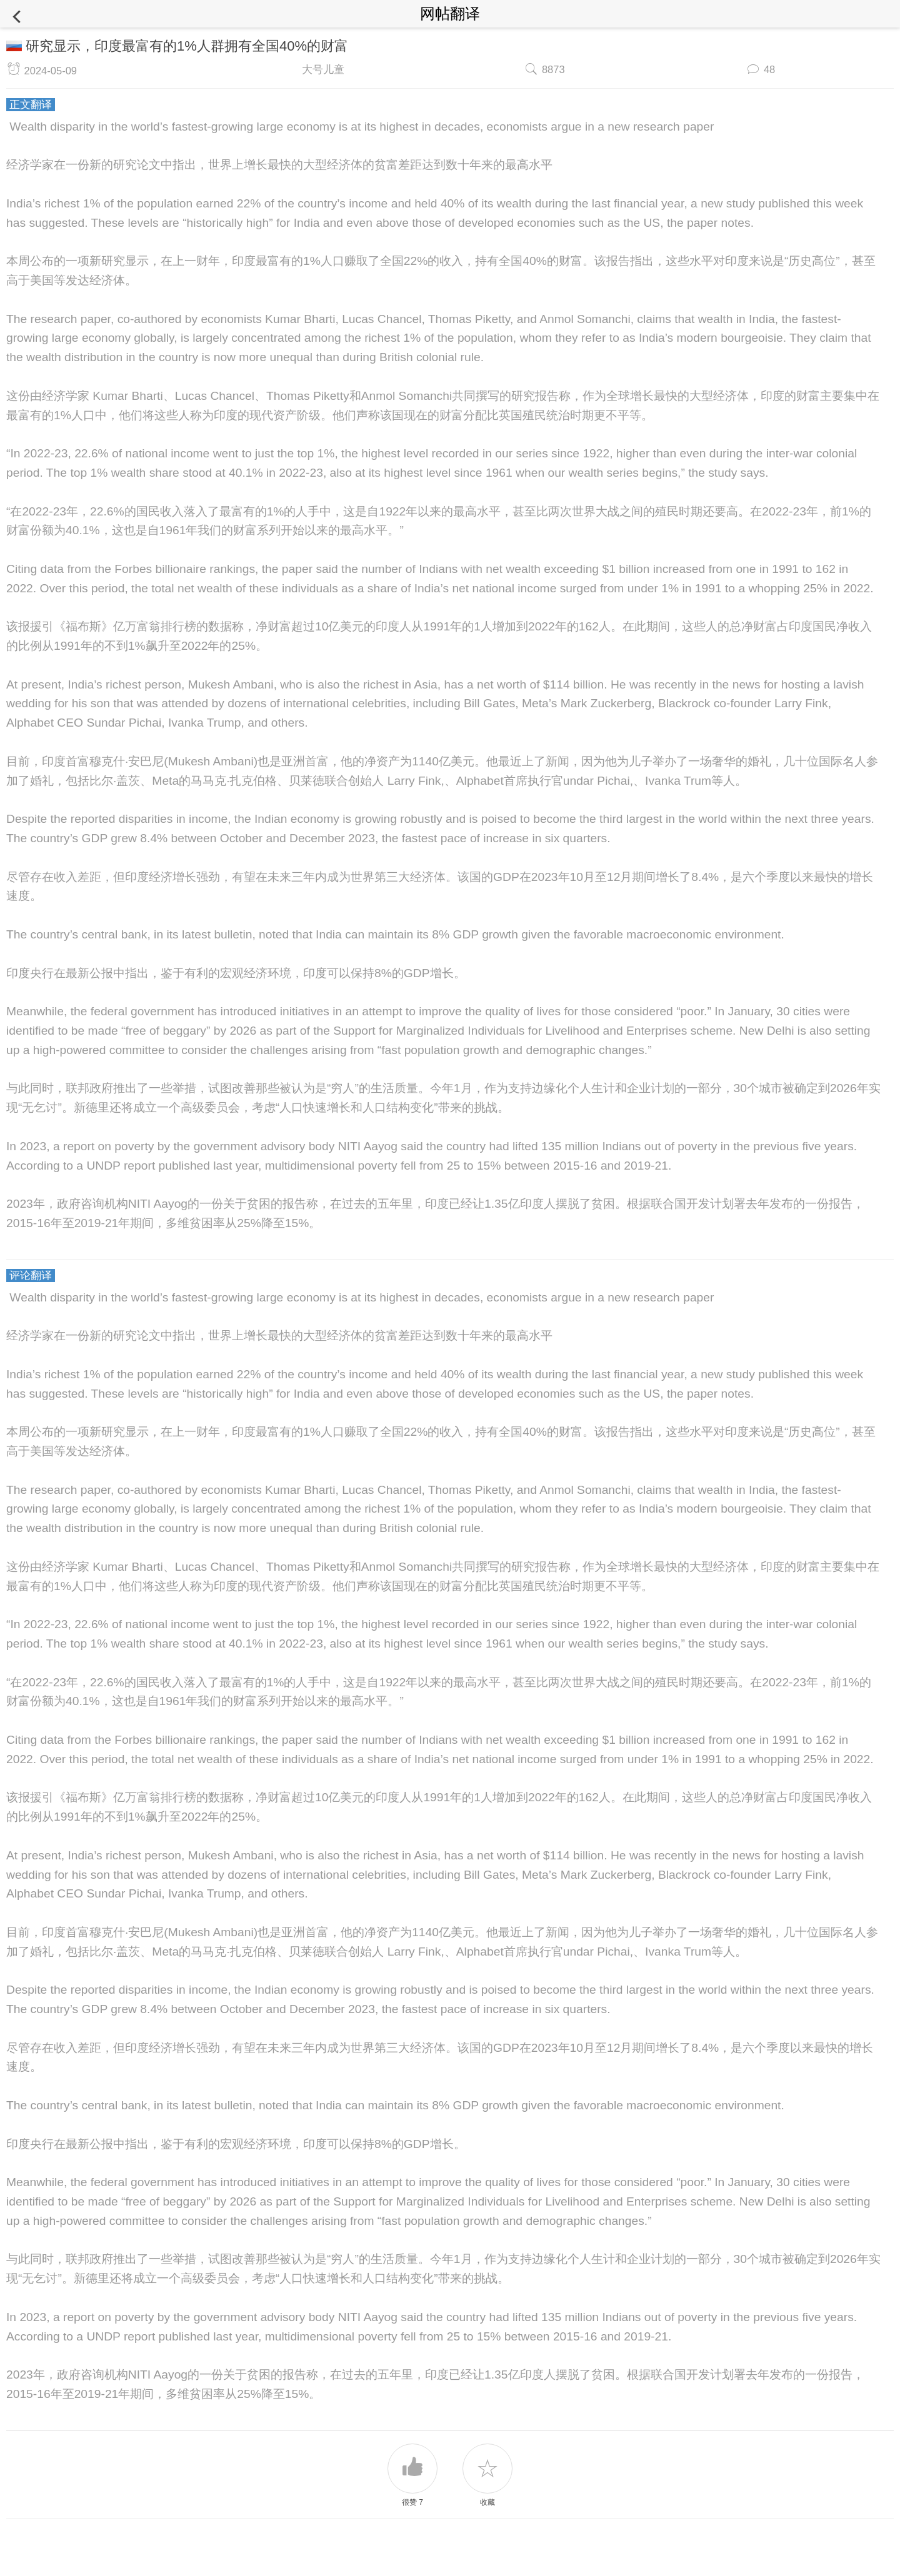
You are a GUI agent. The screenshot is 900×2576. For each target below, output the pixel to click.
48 (769, 69)
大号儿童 (323, 69)
